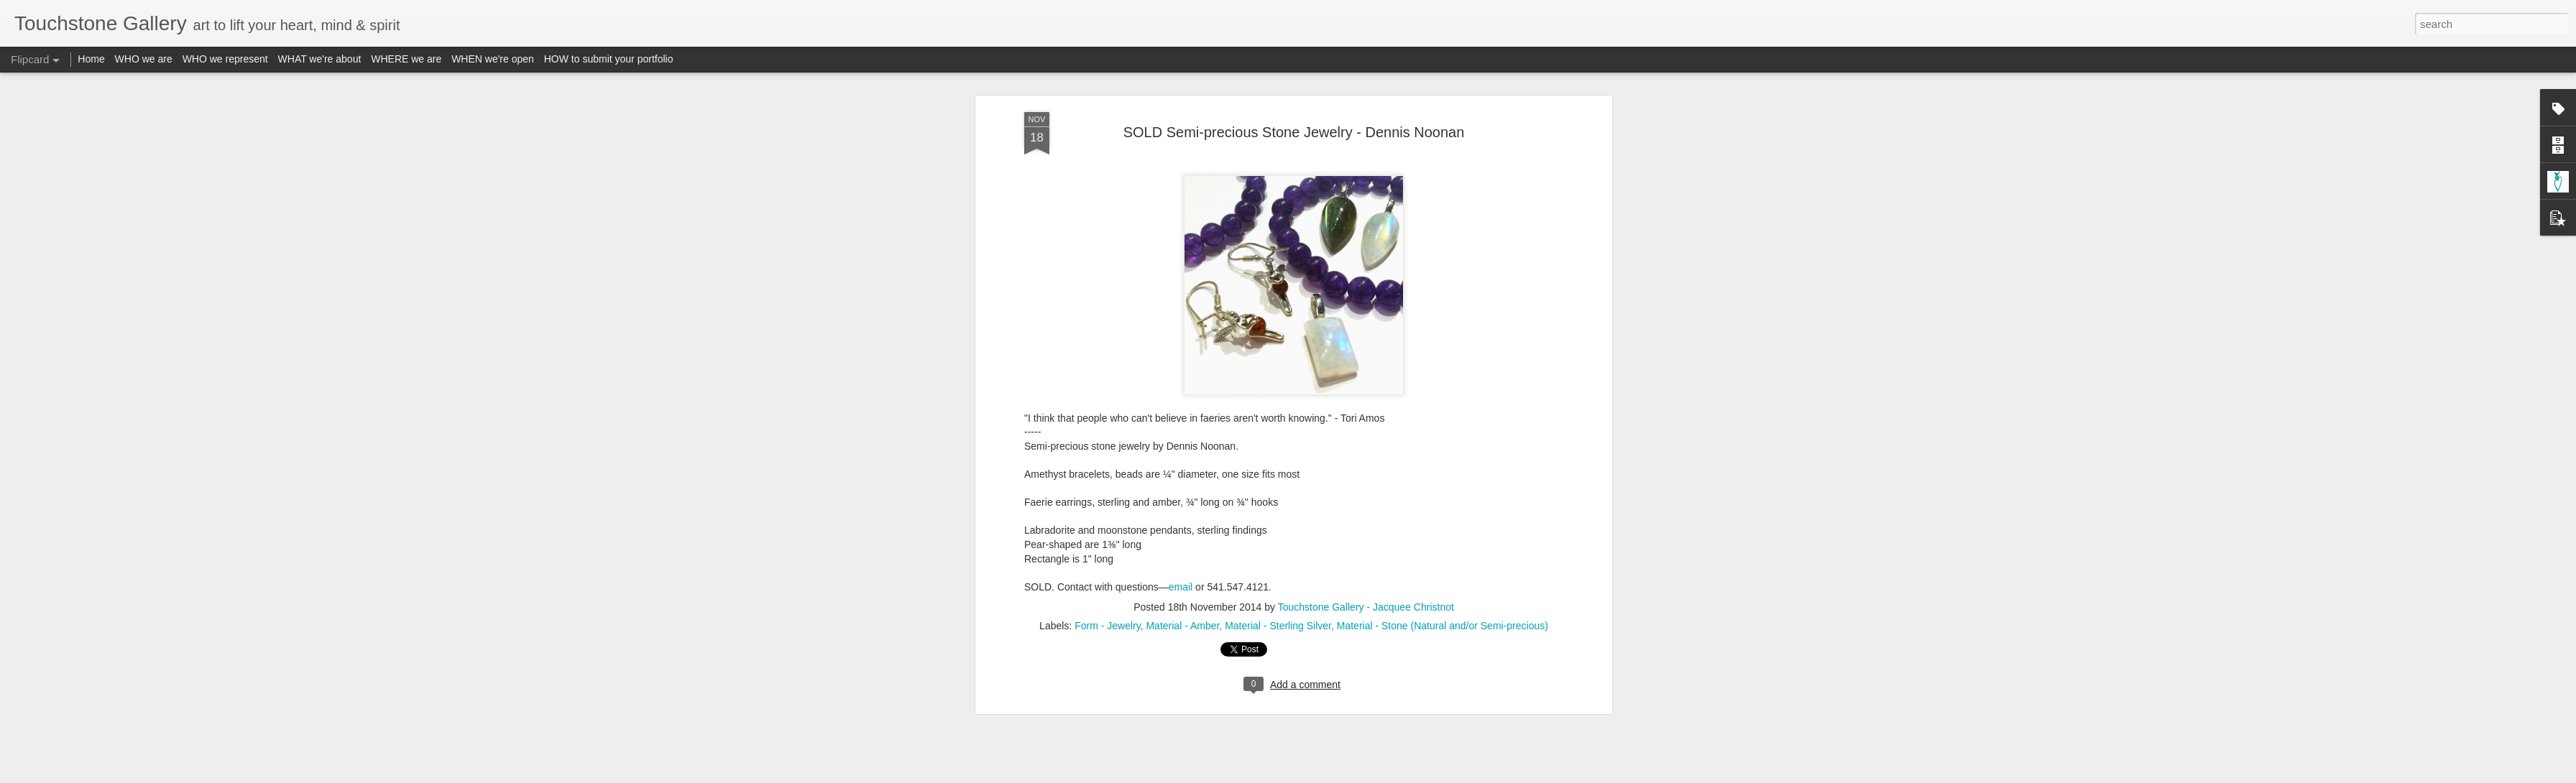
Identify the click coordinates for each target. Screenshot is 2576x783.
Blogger (1333, 775)
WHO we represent (225, 59)
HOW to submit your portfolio (608, 59)
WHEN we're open (492, 59)
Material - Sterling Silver (1278, 337)
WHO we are (143, 59)
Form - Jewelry (1108, 337)
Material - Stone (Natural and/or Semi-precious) (1442, 337)
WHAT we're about (320, 59)
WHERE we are (406, 59)
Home (91, 59)
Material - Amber (1182, 337)
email (1180, 298)
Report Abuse (1375, 775)
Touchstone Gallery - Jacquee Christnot (1366, 319)
